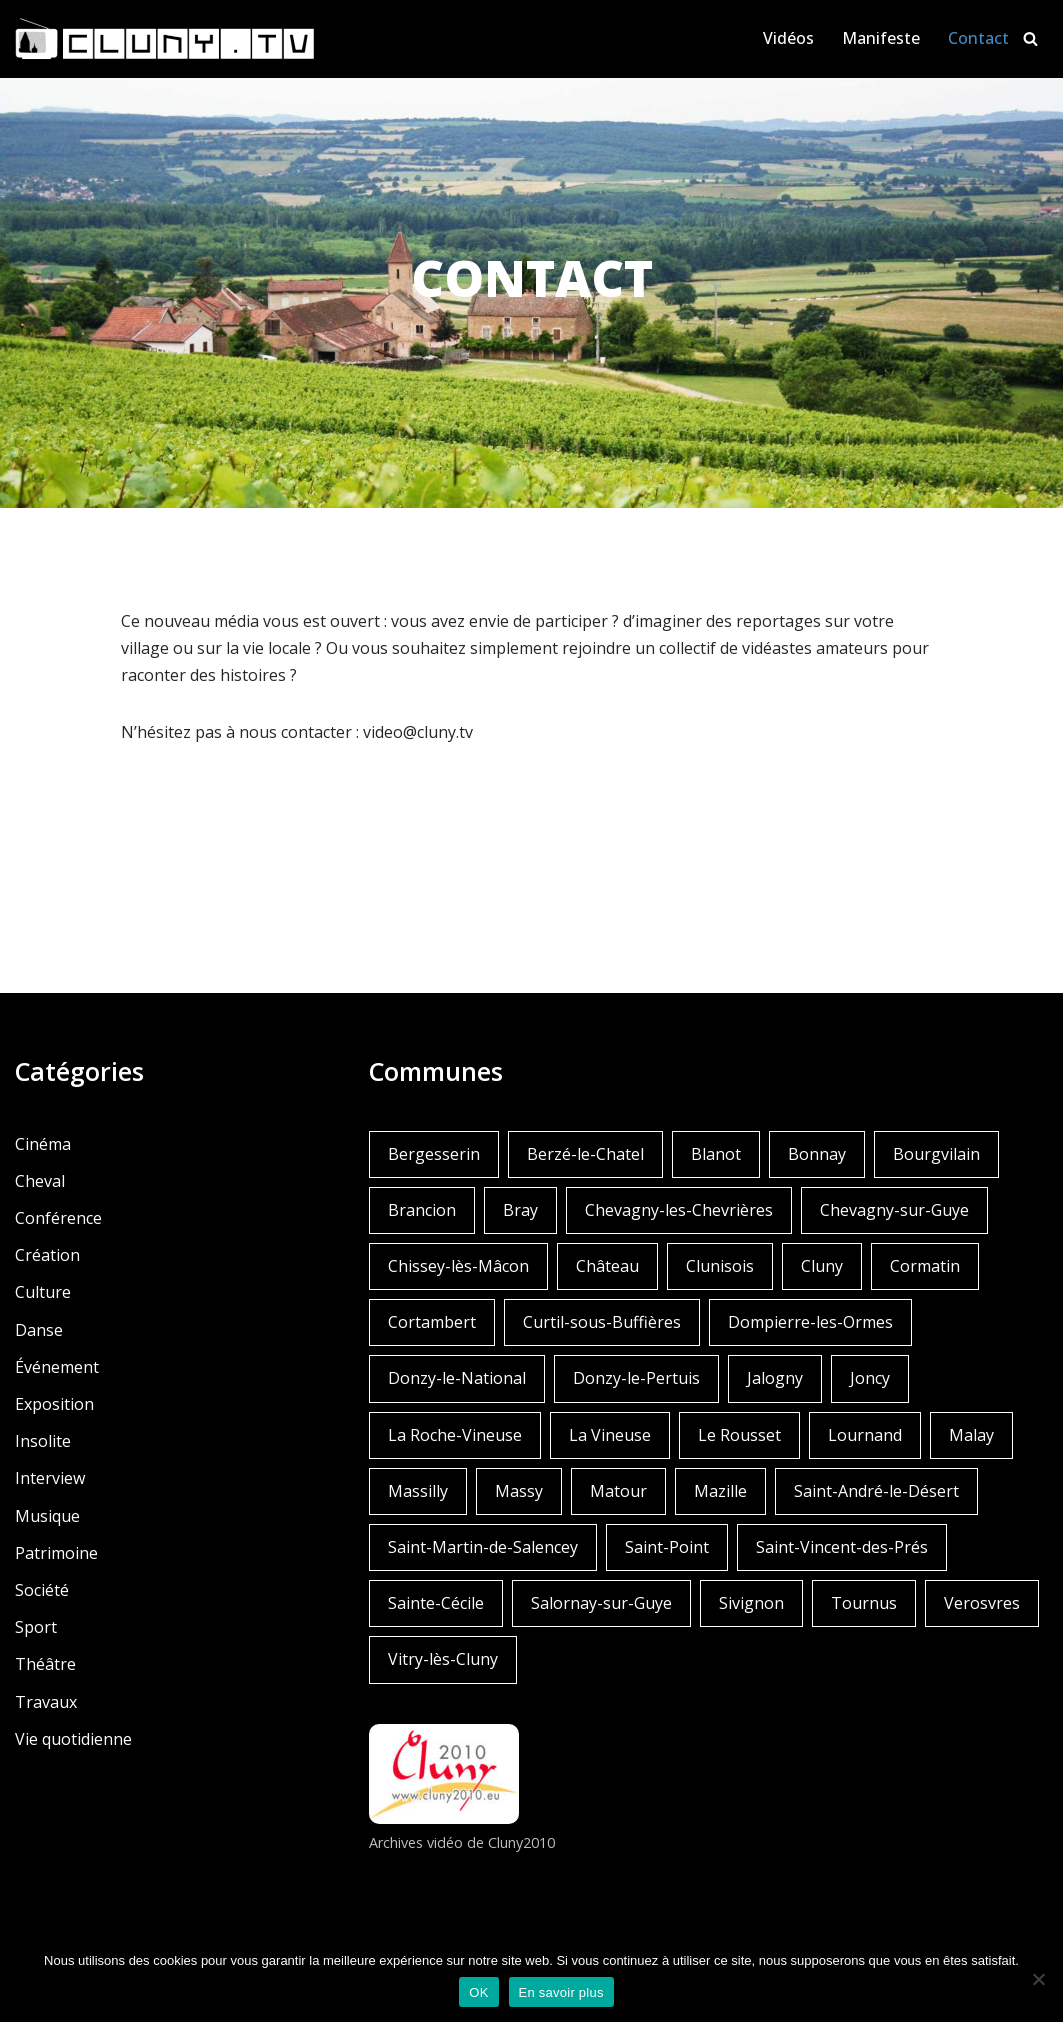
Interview (50, 1478)
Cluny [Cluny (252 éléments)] (822, 1266)
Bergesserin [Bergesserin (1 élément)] (434, 1154)
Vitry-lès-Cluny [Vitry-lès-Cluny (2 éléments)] (443, 1659)
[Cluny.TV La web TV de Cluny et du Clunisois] (165, 39)
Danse (39, 1330)
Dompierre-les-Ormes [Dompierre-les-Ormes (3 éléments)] (810, 1322)
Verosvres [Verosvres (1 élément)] (982, 1603)
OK (478, 1992)
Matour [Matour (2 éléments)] (618, 1491)
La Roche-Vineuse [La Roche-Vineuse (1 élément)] (455, 1435)
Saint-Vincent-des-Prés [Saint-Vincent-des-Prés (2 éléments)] (842, 1547)
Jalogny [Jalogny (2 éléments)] (775, 1378)
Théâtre (45, 1664)
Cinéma (43, 1144)
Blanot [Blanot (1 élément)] (716, 1154)
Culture (43, 1292)
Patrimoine (56, 1553)
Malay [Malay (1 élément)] (971, 1435)
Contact (978, 38)
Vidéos (788, 38)
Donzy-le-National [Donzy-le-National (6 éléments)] (457, 1378)
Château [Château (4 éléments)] (607, 1266)
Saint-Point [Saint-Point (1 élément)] (667, 1547)
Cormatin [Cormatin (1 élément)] (925, 1266)
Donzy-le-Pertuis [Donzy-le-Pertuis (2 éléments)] (636, 1378)
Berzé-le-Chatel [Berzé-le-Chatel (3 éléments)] (585, 1154)
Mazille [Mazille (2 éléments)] (720, 1491)
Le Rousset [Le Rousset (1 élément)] (739, 1435)
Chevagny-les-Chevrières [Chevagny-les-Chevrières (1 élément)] (679, 1210)
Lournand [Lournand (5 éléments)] (865, 1435)
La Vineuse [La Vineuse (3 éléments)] (610, 1435)
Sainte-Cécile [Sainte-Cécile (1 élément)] (436, 1603)
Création (47, 1255)
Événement (57, 1367)
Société (42, 1590)
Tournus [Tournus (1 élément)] (864, 1603)
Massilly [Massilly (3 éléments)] (418, 1491)
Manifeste (881, 38)
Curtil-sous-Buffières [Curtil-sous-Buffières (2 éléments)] (602, 1322)
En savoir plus (561, 1992)
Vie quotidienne (73, 1739)
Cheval (40, 1181)
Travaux (46, 1702)
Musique (47, 1516)
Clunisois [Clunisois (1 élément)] (720, 1266)
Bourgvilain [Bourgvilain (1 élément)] (936, 1154)
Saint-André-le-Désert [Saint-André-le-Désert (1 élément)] (876, 1491)
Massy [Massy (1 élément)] (519, 1491)
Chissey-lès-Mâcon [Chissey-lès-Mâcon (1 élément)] (458, 1266)
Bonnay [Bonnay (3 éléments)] (817, 1154)
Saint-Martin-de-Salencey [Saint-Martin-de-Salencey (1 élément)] (483, 1547)
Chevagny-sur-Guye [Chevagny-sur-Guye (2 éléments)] (894, 1210)
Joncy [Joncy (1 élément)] (870, 1378)
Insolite (43, 1441)
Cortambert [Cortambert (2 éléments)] (432, 1322)
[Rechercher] (1030, 38)
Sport (36, 1627)
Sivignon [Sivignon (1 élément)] (751, 1603)
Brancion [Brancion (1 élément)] (422, 1210)
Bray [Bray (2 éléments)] (520, 1210)
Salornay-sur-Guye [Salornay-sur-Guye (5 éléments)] (601, 1603)
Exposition (54, 1404)
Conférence (58, 1218)
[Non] (1038, 1979)
